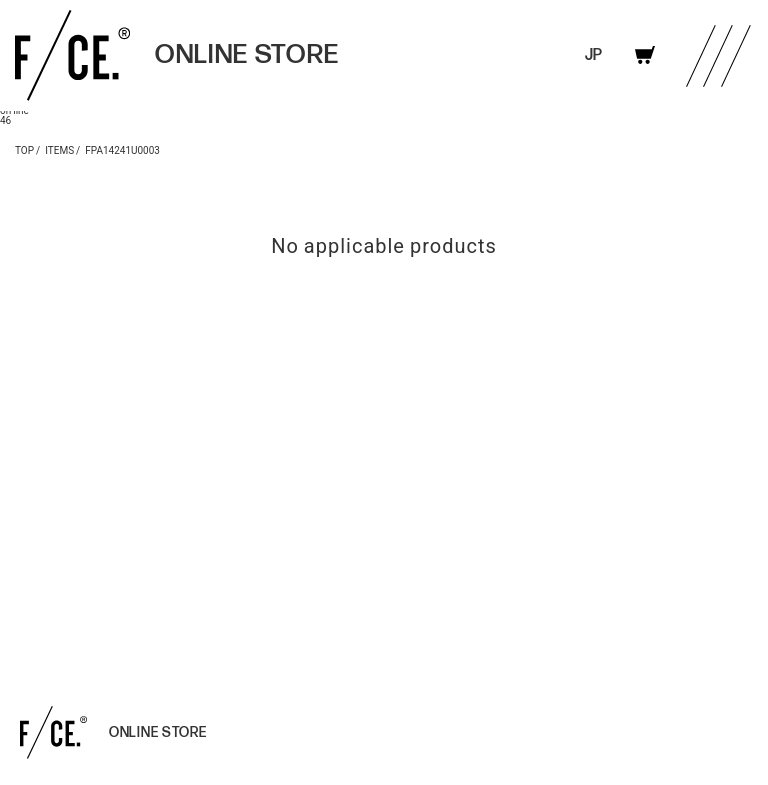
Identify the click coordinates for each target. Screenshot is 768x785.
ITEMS (59, 149)
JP (593, 55)
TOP (24, 149)
